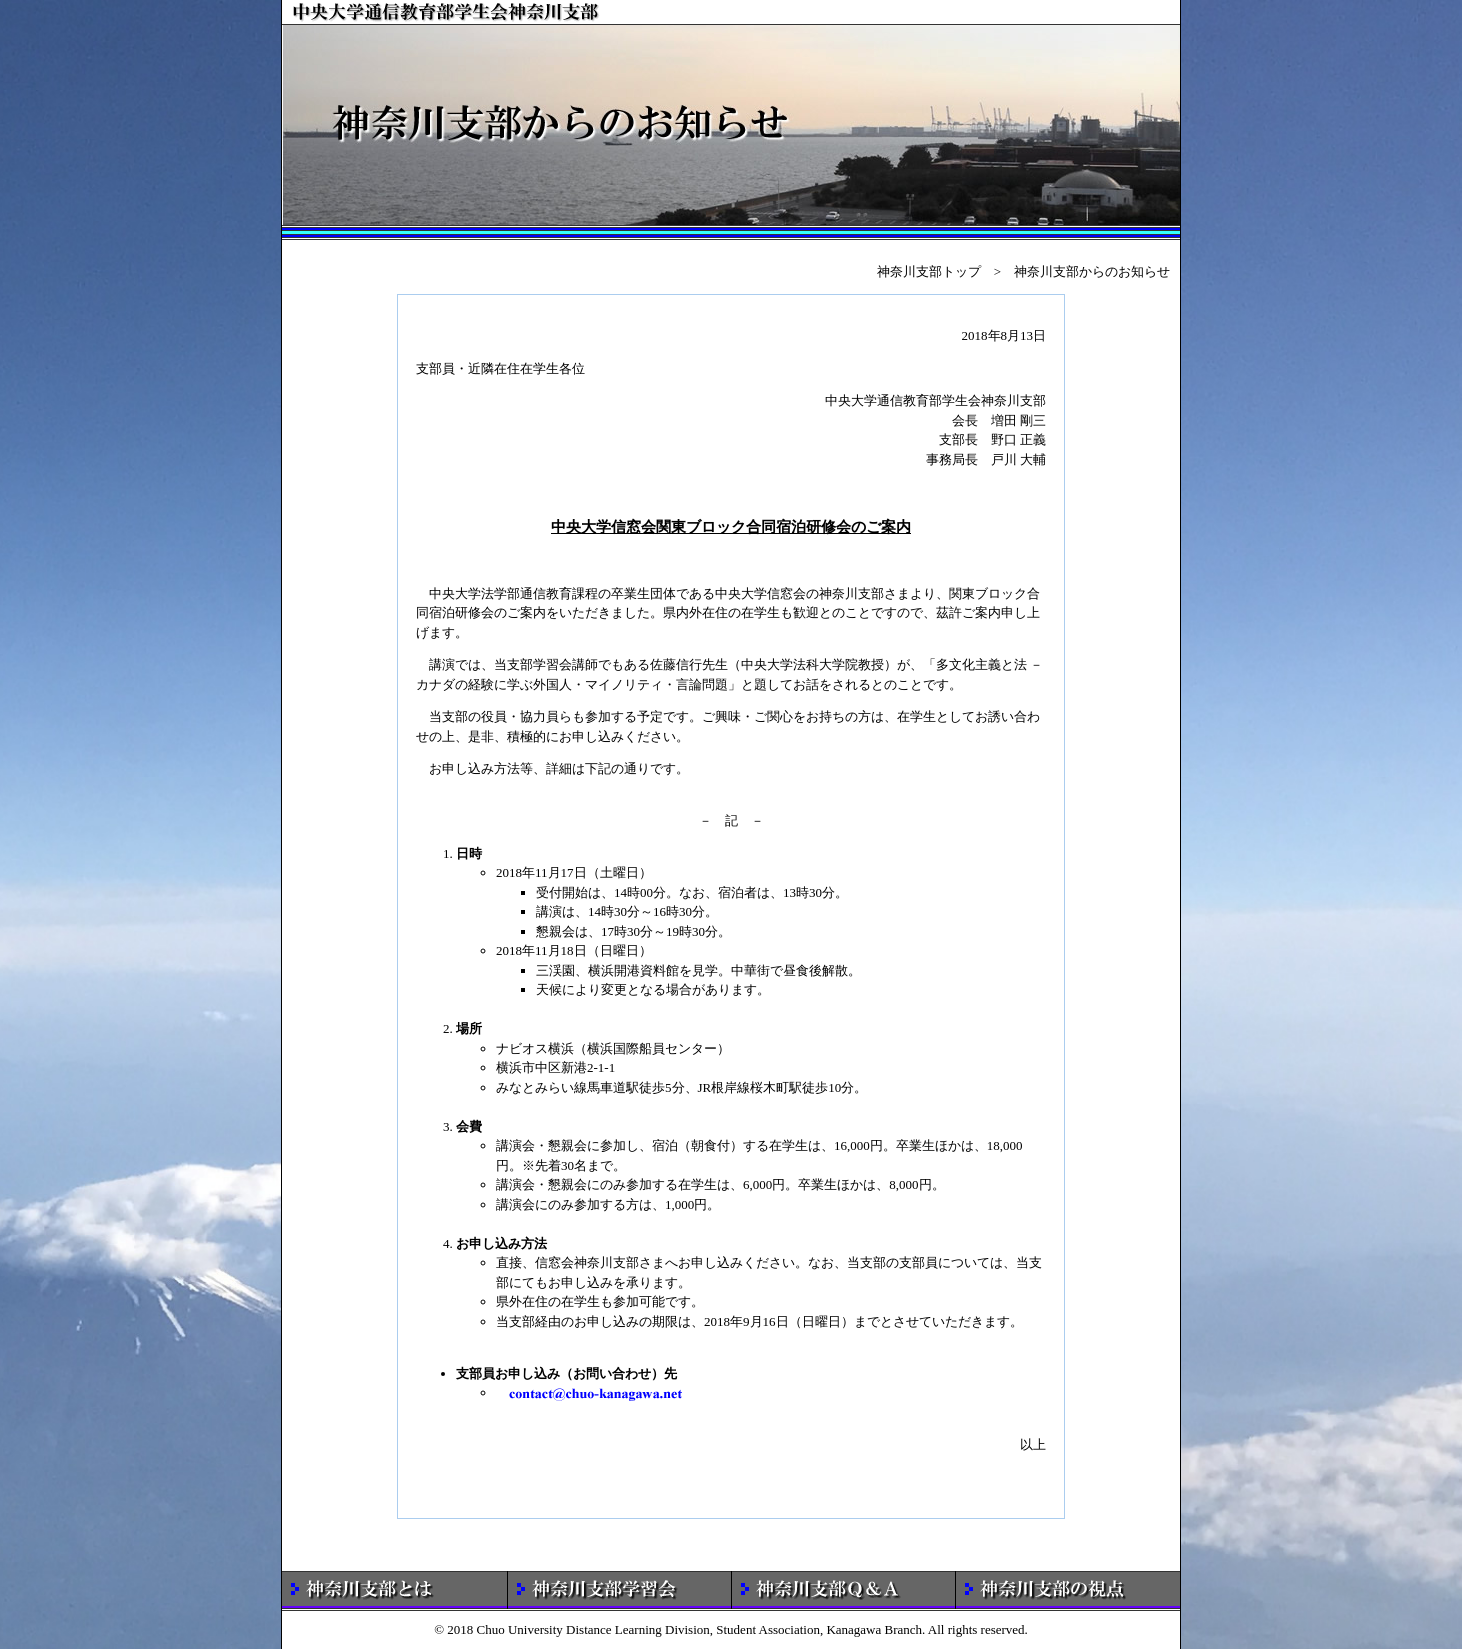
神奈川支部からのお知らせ (1092, 271)
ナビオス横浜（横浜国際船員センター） (613, 1048)
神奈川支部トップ (929, 271)
